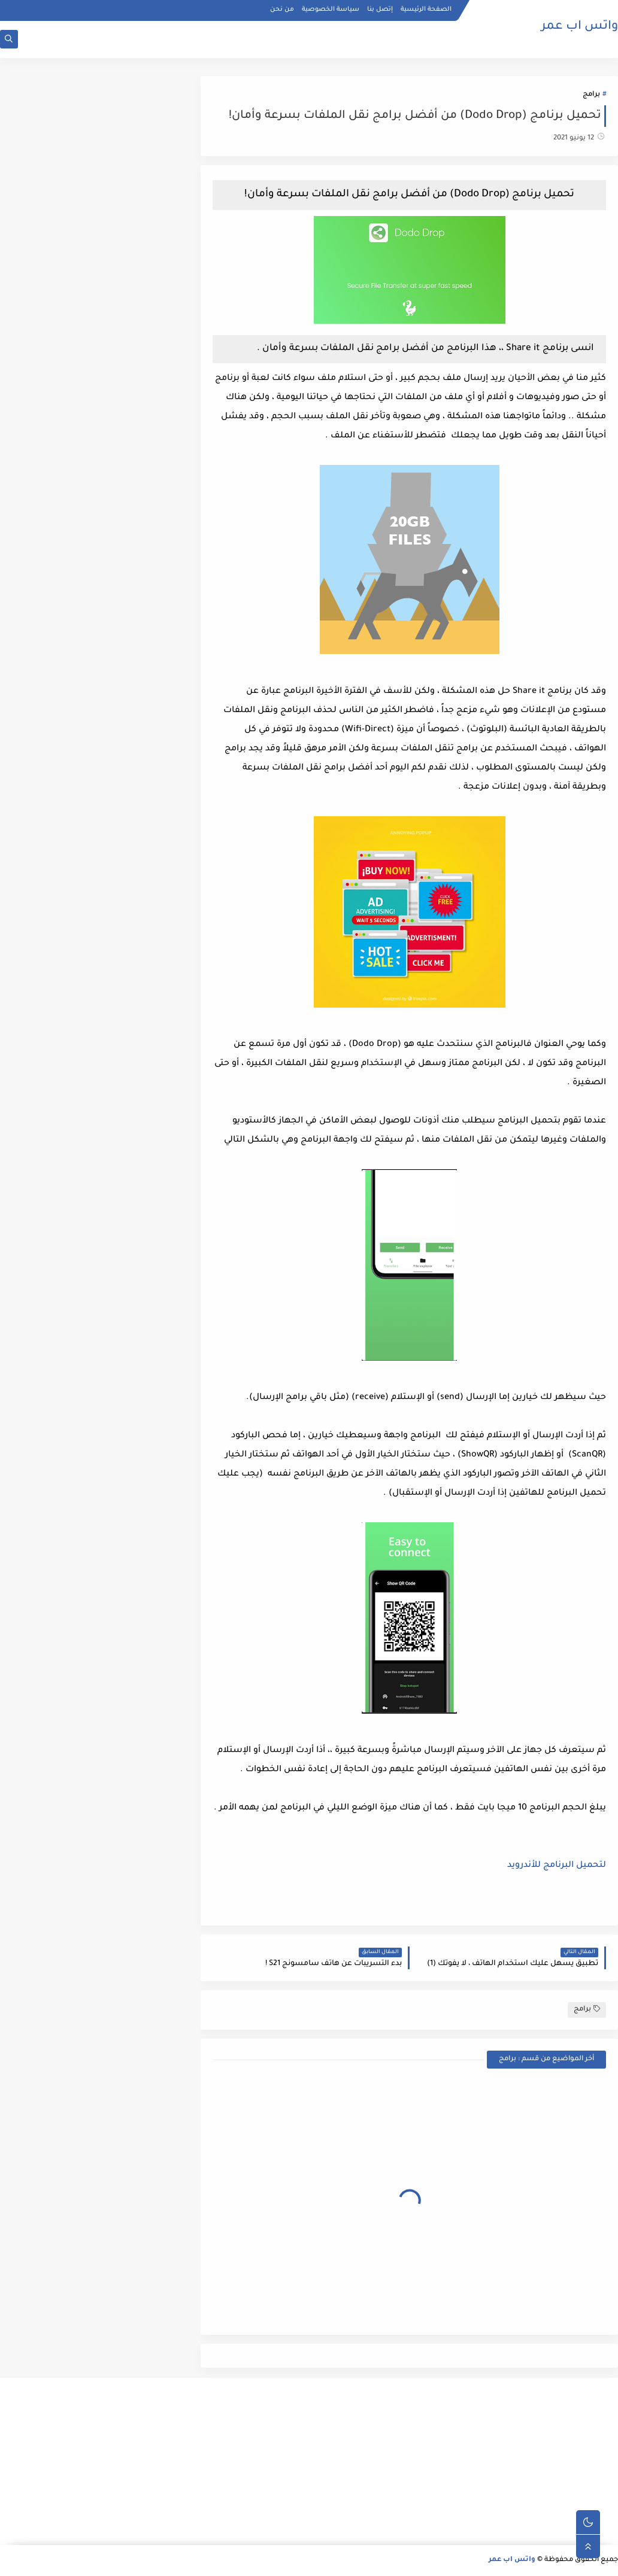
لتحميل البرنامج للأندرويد (556, 1866)
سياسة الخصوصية (330, 9)
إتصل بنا (380, 9)
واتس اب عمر (579, 27)
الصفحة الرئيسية (426, 9)
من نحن (282, 9)
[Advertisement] (521, 2461)
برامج (591, 95)
